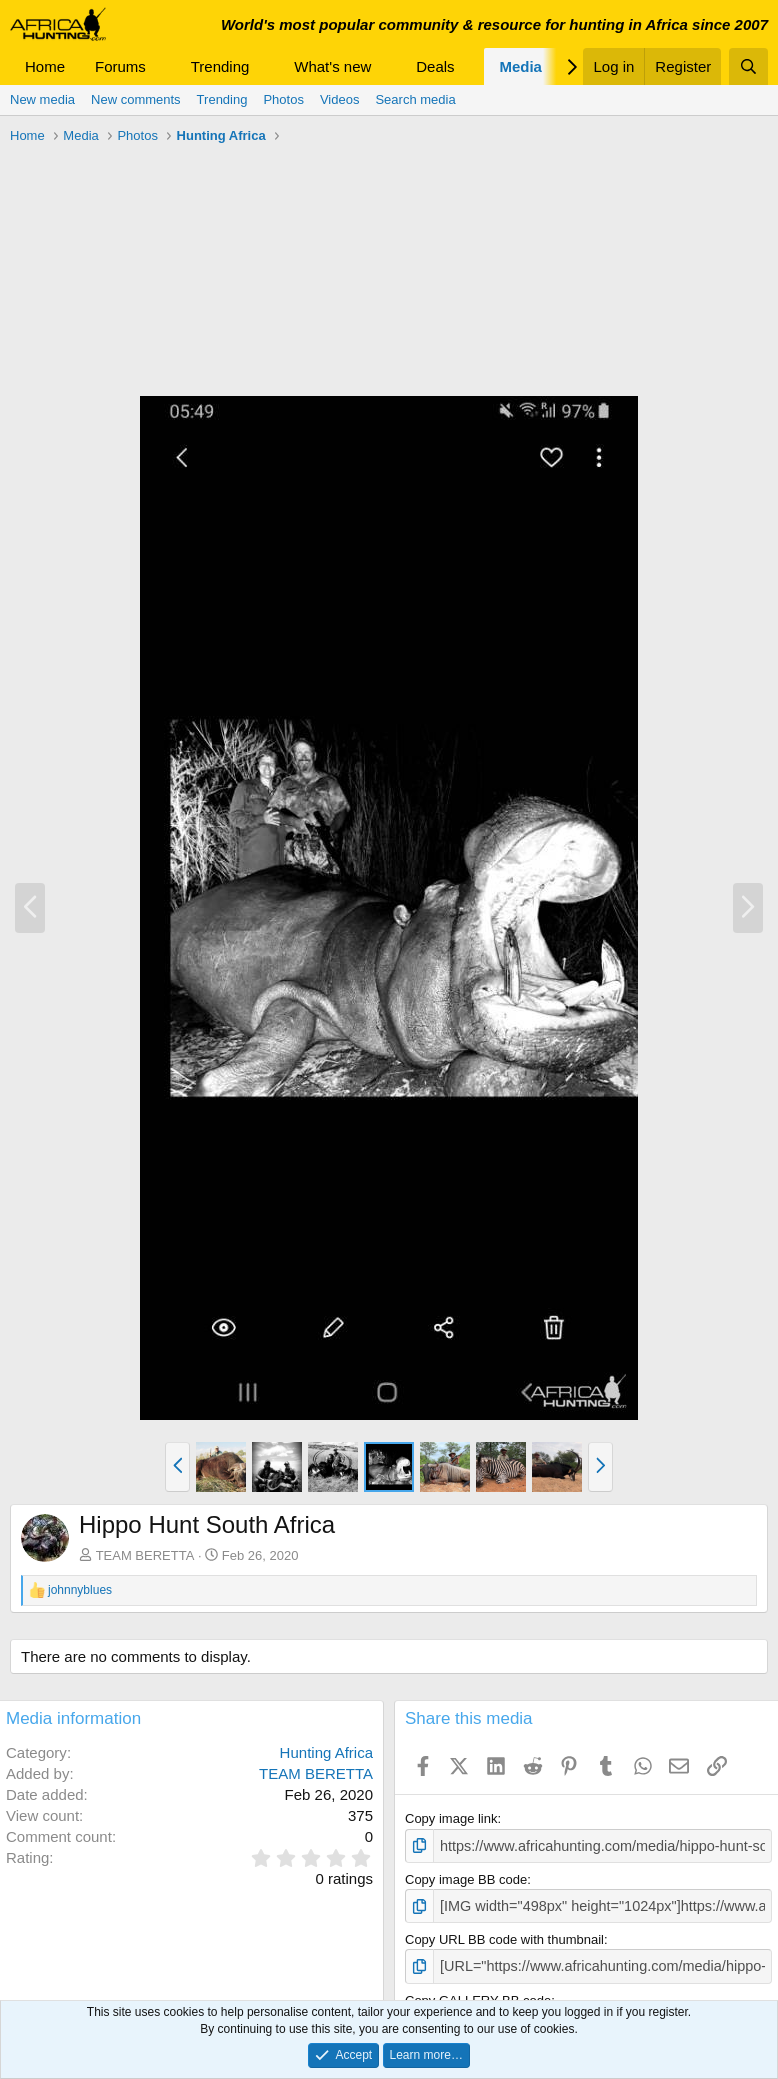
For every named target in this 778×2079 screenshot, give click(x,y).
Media (520, 66)
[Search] (748, 66)
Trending (220, 66)
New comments (136, 99)
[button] (162, 66)
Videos (340, 99)
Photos (283, 99)
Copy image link (451, 1818)
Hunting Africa (326, 1752)
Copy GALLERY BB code (478, 1993)
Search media (415, 99)
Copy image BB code (466, 1877)
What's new (332, 66)
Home (45, 66)
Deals (435, 66)
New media (42, 99)
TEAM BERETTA (145, 1555)
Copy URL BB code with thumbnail (504, 1935)
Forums (120, 66)
